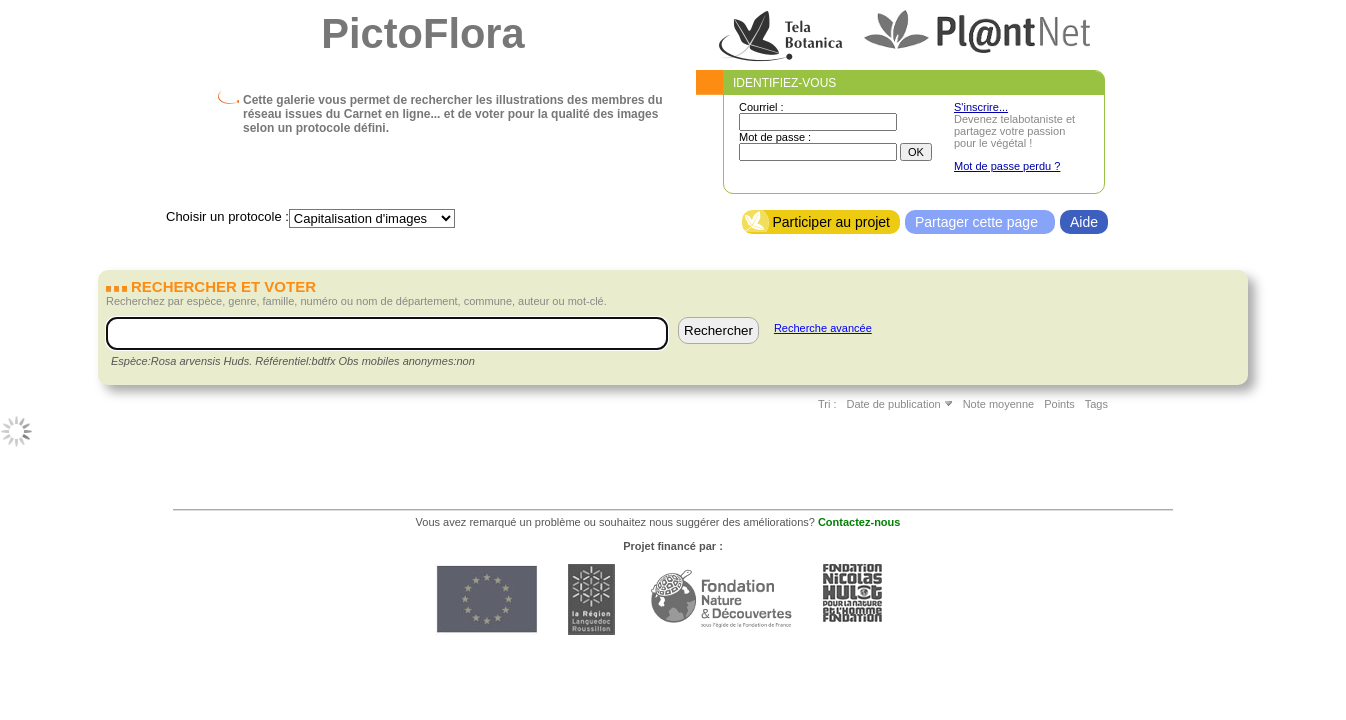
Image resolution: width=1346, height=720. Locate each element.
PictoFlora (422, 33)
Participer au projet (831, 222)
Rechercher (718, 330)
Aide (1084, 222)
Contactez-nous (859, 522)
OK (916, 152)
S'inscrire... (981, 107)
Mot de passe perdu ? (1007, 166)
